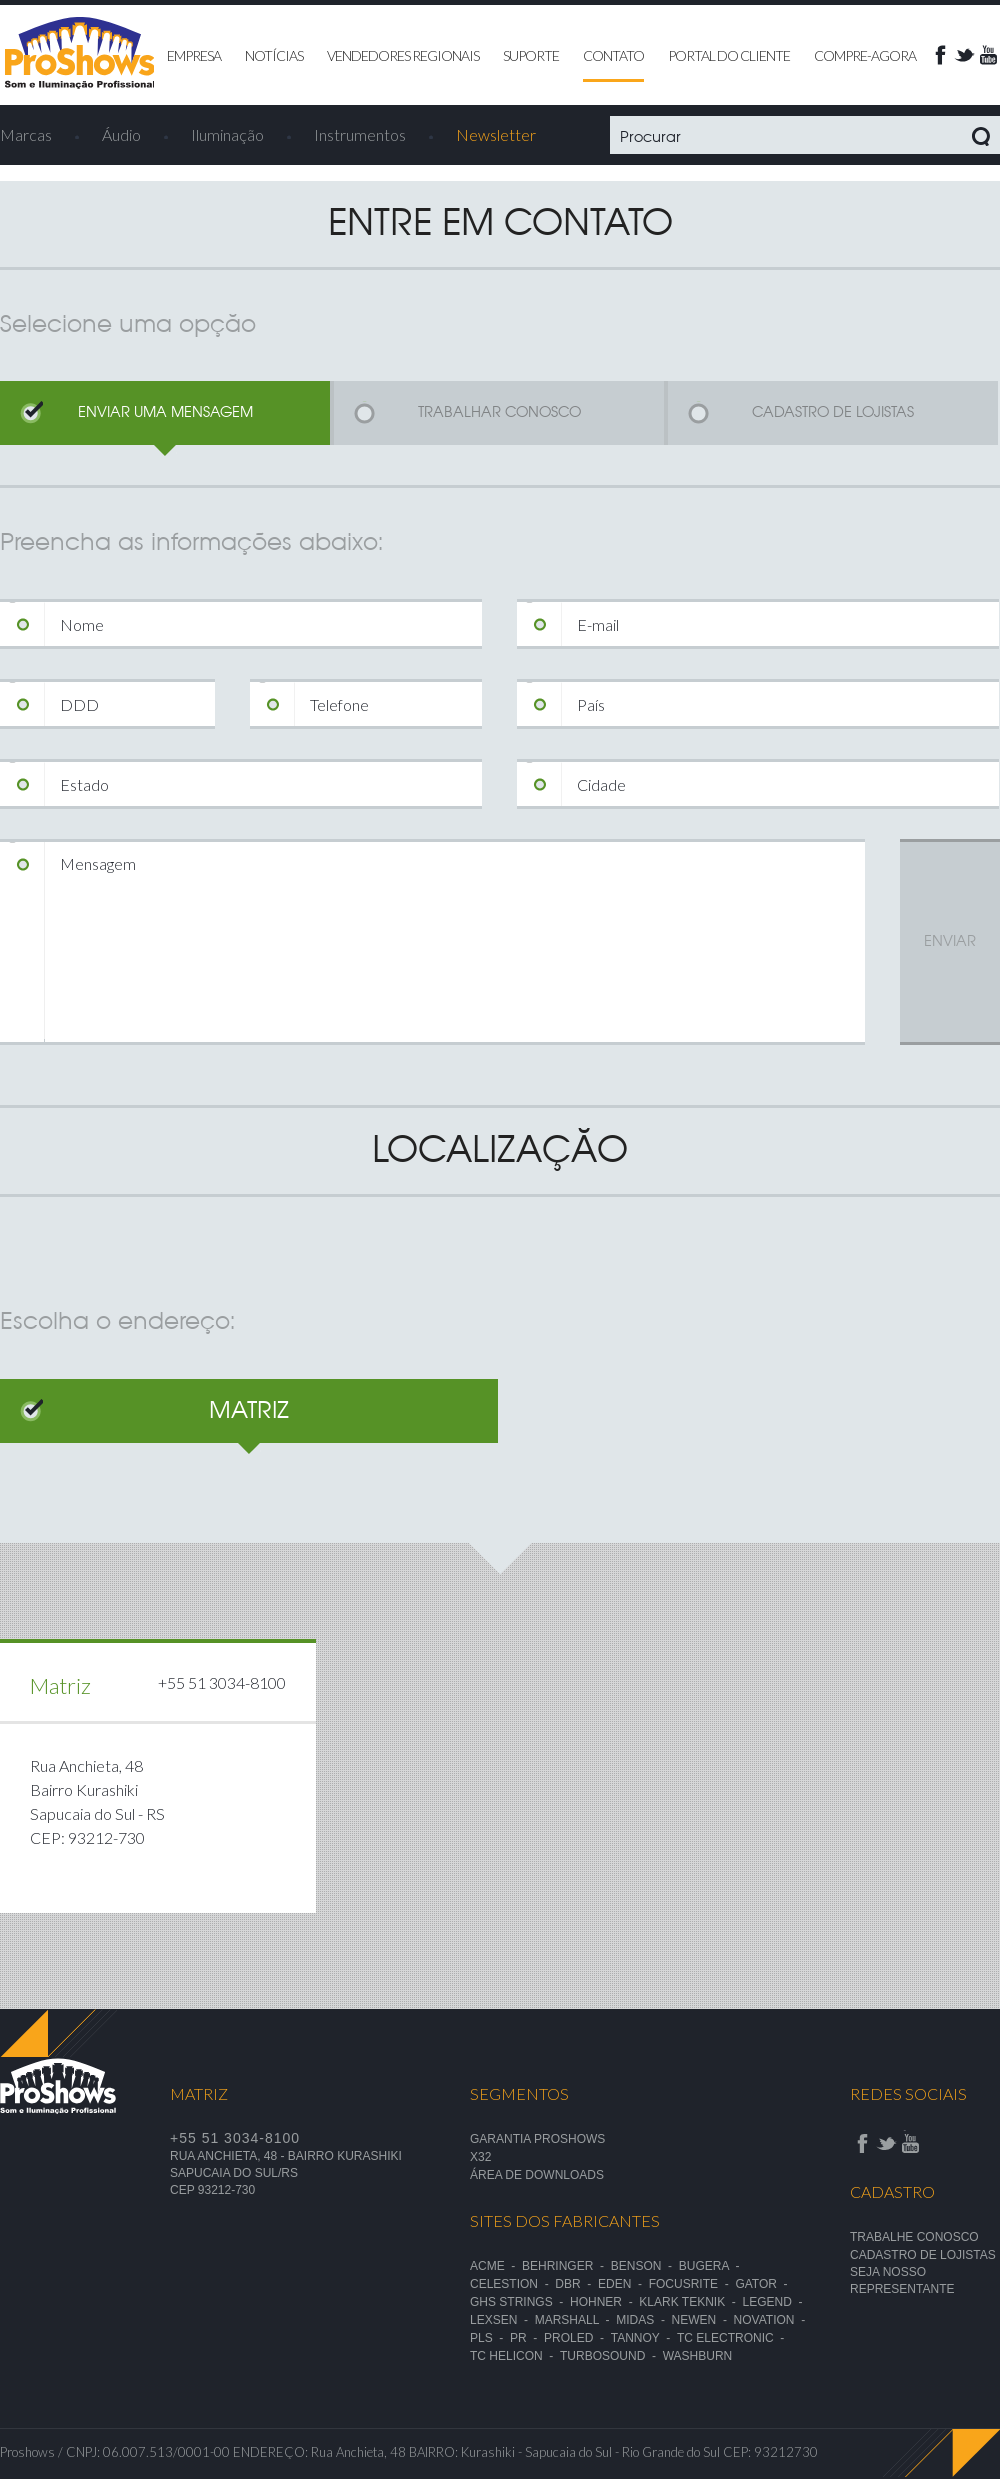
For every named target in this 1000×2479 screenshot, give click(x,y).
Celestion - (512, 2284)
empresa (194, 55)
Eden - (623, 2284)
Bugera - (712, 2266)
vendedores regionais (403, 55)
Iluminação (227, 134)
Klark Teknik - (690, 2302)
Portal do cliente (729, 55)
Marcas (26, 134)
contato (613, 55)
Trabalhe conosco (914, 2237)
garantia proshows (537, 2139)
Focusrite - (692, 2284)
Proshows (80, 53)
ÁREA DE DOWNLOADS (537, 2175)
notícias (274, 55)
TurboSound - (611, 2356)
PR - (527, 2338)
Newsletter (496, 134)
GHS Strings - (520, 2302)
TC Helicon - (515, 2356)
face (940, 54)
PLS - (490, 2338)
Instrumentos (360, 134)
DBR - (576, 2284)
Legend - (776, 2302)
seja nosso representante (902, 2280)
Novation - (773, 2320)
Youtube (988, 54)
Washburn (698, 2356)
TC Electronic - (734, 2338)
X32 (480, 2157)
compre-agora (865, 55)
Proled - (577, 2338)
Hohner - (604, 2302)
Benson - (645, 2266)
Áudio (121, 134)
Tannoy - (644, 2338)
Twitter (964, 54)
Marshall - (576, 2320)
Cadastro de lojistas (923, 2255)
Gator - (764, 2284)
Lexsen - (502, 2320)
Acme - (496, 2266)
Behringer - (566, 2266)
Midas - (643, 2320)
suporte (531, 55)
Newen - (703, 2320)
